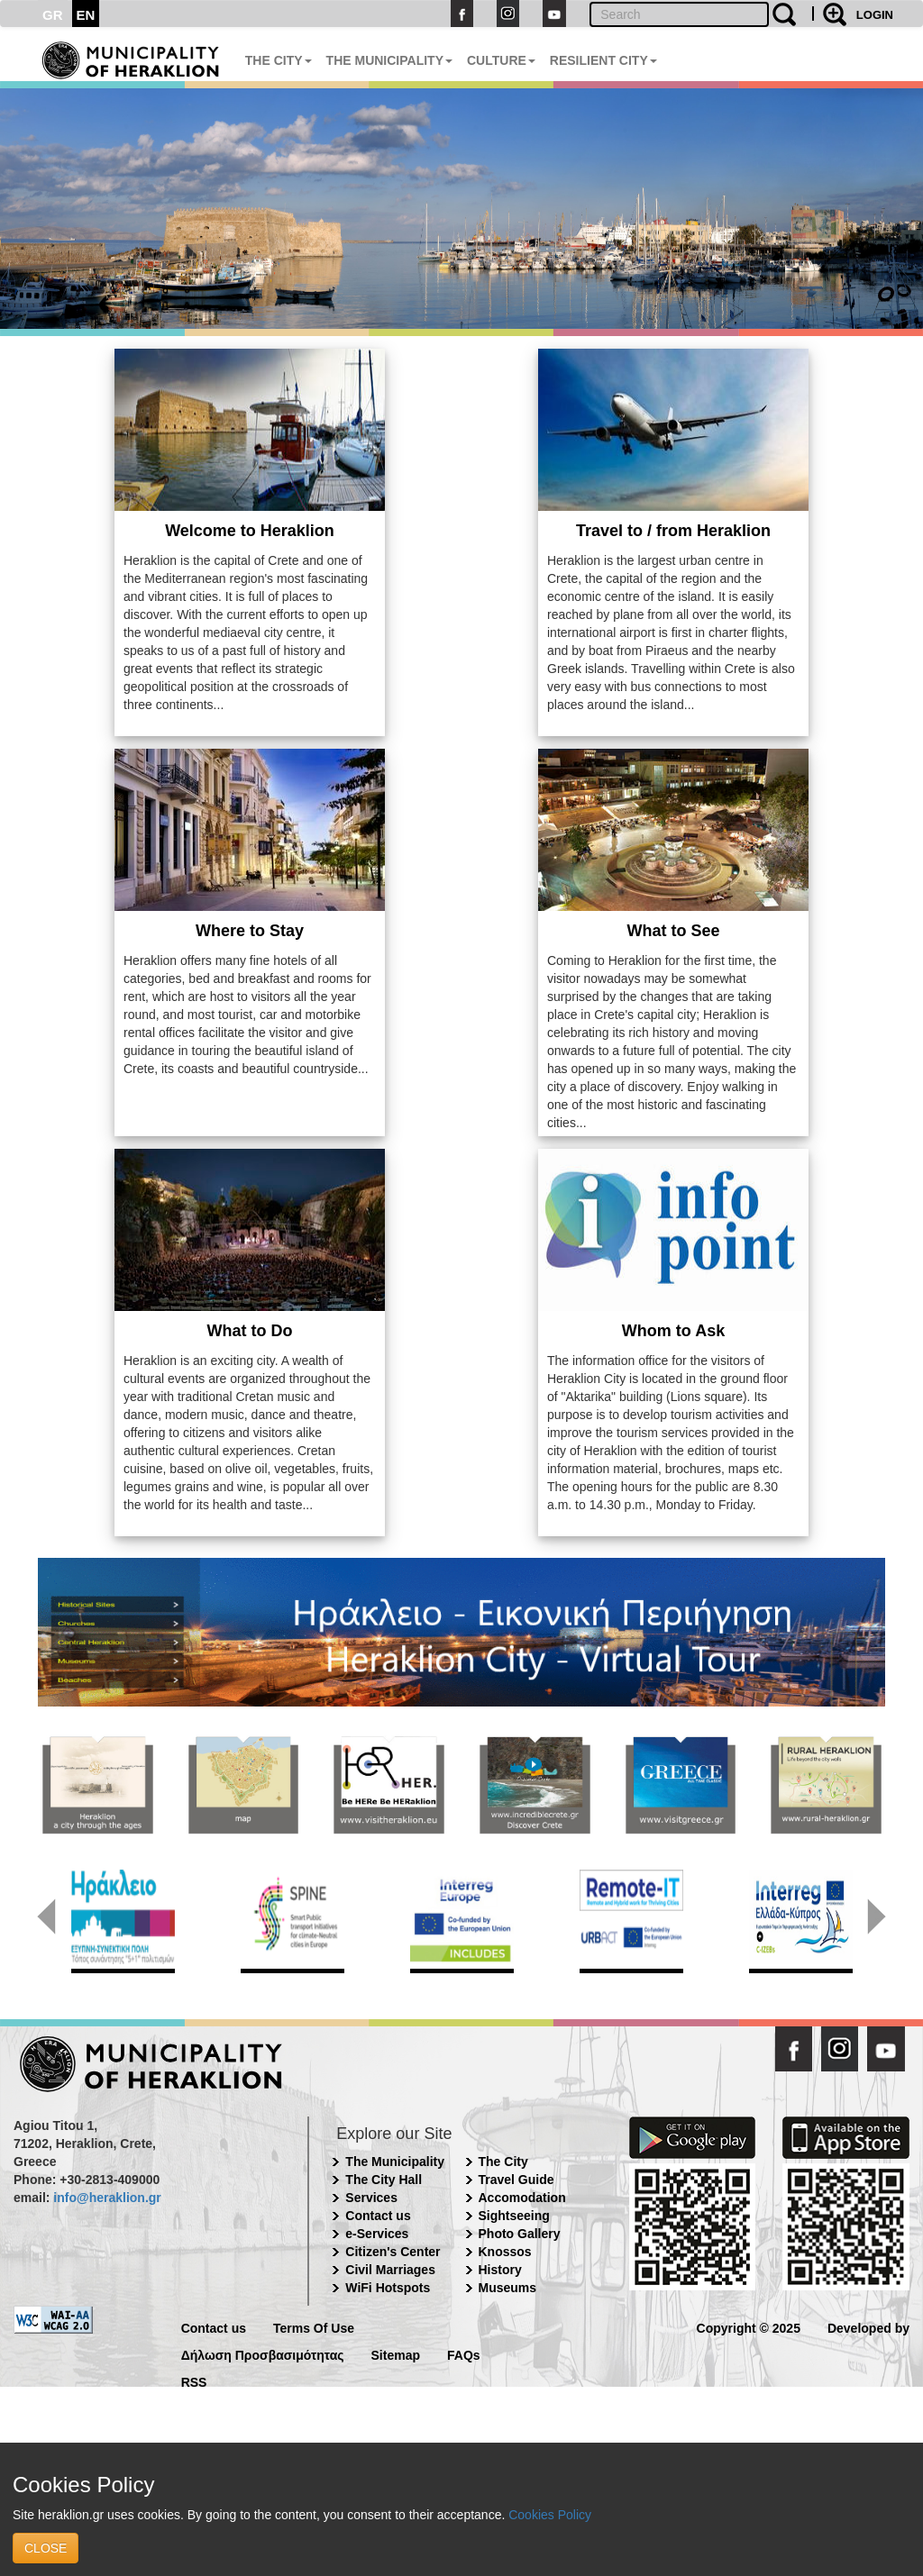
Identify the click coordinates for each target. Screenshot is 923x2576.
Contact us (377, 2215)
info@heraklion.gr (106, 2197)
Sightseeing (514, 2215)
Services (371, 2197)
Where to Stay (250, 931)
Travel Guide (516, 2179)
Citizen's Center (392, 2251)
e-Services (376, 2233)
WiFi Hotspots (387, 2287)
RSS (194, 2381)
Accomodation (522, 2197)
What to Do (250, 1331)
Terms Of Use (313, 2327)
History (500, 2269)
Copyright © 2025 (748, 2327)
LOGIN (874, 15)
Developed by (868, 2327)
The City (503, 2161)
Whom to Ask (673, 1331)
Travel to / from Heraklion (673, 531)
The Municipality (394, 2161)
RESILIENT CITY (603, 60)
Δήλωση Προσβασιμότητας (262, 2354)
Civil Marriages (390, 2269)
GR (52, 15)
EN (86, 15)
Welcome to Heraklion (249, 531)
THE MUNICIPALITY (389, 60)
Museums (508, 2287)
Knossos (505, 2251)
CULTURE (501, 60)
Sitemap (395, 2354)
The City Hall (383, 2179)
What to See (672, 931)
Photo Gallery (520, 2233)
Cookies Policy (549, 2515)
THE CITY (278, 60)
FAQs (463, 2354)
